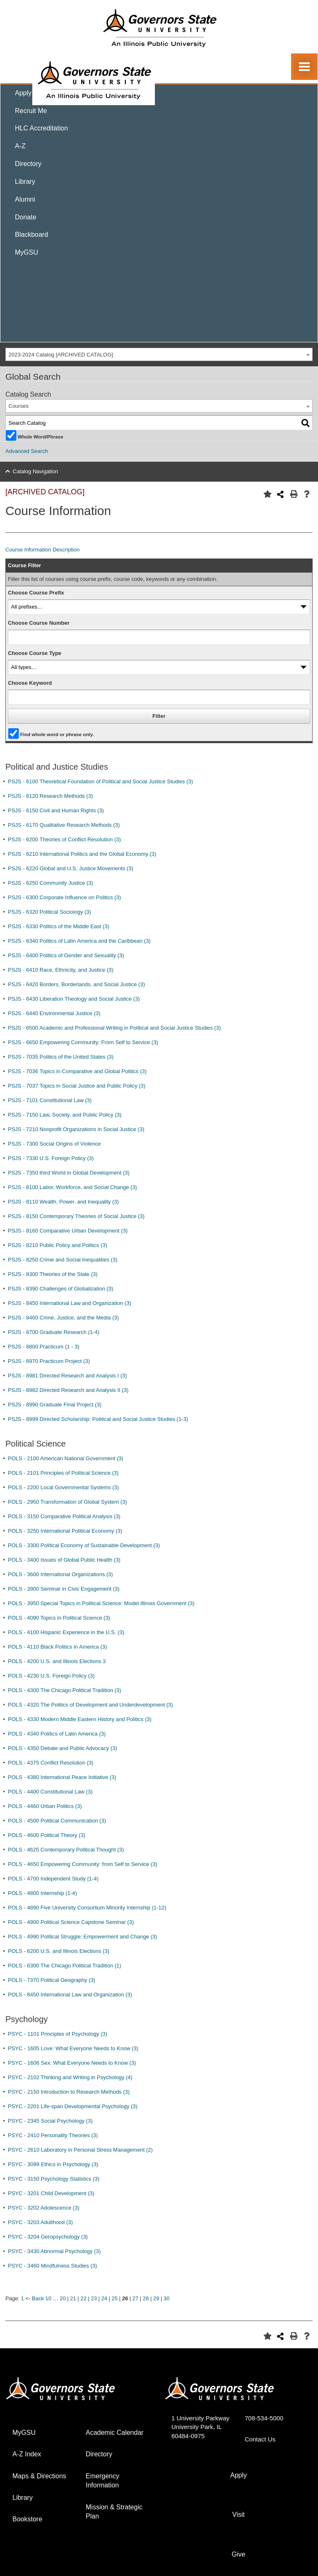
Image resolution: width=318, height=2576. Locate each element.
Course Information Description (42, 549)
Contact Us (260, 2439)
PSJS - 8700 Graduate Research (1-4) (53, 1332)
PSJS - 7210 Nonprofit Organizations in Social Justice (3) (76, 1129)
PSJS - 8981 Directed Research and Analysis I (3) (67, 1375)
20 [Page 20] (62, 2298)
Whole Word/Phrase (40, 436)
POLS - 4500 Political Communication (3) (57, 1821)
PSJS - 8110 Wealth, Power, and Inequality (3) (63, 1202)
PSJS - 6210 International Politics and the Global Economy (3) (82, 854)
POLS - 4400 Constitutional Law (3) (50, 1792)
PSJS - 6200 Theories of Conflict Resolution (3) (64, 839)
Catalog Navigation (35, 471)
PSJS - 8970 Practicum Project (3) (49, 1361)
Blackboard (31, 234)
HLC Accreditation (41, 128)
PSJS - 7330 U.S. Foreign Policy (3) (51, 1158)
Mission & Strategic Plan (114, 2512)
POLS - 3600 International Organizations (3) (60, 1574)
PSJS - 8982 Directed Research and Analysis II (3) (68, 1390)
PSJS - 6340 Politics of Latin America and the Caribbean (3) (79, 941)
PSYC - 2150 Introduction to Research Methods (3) (69, 2092)
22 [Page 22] (83, 2298)
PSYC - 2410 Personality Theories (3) (53, 2135)
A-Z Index (26, 2454)
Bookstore (27, 2519)
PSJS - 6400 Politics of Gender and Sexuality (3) (66, 955)
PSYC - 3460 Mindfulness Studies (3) (52, 2266)
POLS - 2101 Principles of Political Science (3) (63, 1473)
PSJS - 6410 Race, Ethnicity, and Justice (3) (60, 970)
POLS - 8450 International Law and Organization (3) (70, 1994)
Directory (28, 163)
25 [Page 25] (115, 2298)
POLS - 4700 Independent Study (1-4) (53, 1878)
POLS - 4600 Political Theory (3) (46, 1835)
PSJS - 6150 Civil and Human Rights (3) (56, 810)
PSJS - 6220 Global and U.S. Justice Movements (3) (70, 868)
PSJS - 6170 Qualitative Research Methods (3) (64, 825)
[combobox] (159, 354)
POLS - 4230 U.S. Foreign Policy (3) (51, 1676)
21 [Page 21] (73, 2298)
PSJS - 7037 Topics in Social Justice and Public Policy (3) (76, 1086)
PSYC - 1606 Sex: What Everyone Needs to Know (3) (72, 2063)
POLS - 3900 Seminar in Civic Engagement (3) (64, 1589)
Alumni (25, 199)
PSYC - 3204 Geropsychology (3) (48, 2237)
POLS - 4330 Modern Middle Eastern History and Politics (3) (80, 1719)
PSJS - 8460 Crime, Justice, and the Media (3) (63, 1317)
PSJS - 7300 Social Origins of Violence (54, 1144)
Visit (238, 2514)
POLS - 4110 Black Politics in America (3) (57, 1647)
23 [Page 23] (93, 2298)
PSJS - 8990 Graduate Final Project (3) (54, 1404)
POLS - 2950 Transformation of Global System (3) (67, 1502)
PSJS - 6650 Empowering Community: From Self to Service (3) (83, 1042)
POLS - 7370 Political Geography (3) (51, 1980)
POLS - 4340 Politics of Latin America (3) (57, 1734)
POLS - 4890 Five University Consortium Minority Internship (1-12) (87, 1907)
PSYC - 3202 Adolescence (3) (44, 2208)
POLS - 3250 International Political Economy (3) (65, 1531)
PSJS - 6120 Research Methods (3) (50, 796)
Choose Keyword (30, 683)
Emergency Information (102, 2480)
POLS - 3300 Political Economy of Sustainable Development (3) (84, 1545)
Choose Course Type (34, 653)
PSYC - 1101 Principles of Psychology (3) (57, 2034)
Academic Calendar (115, 2432)
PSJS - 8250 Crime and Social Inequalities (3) (62, 1260)
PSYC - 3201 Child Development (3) (51, 2193)
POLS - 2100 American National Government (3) (65, 1458)
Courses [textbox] (19, 406)
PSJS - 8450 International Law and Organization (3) (69, 1303)
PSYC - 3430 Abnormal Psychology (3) (54, 2251)
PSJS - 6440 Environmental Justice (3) (54, 1013)
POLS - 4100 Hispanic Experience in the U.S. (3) (66, 1632)
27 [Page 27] (135, 2298)
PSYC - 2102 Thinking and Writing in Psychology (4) (70, 2077)
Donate (25, 217)
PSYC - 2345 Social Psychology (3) (50, 2121)
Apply (238, 2475)
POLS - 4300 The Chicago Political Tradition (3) (64, 1690)
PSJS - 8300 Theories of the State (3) (53, 1274)
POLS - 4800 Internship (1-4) (42, 1893)
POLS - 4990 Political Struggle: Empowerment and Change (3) (82, 1936)
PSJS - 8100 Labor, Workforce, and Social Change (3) (72, 1187)
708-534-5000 (264, 2418)
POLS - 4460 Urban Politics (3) (45, 1806)
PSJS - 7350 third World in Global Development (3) (69, 1173)
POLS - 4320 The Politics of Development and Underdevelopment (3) (90, 1705)
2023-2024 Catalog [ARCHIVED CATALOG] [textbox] (61, 354)
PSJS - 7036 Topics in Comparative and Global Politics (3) (77, 1071)
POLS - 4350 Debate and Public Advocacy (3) (62, 1748)
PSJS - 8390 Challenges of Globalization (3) (60, 1289)
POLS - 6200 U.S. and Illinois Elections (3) (58, 1951)
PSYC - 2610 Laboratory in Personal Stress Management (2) (80, 2150)
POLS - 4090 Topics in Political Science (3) (59, 1618)
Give (239, 2554)
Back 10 (41, 2298)
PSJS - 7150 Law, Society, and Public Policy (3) (64, 1115)
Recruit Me (31, 110)
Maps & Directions (39, 2476)
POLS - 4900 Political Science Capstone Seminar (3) (71, 1922)
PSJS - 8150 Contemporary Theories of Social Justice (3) (76, 1216)
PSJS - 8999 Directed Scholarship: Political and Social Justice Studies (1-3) (98, 1419)
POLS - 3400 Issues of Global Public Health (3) (64, 1560)
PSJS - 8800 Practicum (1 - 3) (44, 1346)
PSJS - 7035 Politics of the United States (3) (60, 1057)
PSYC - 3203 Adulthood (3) (40, 2222)
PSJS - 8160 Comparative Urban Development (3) (68, 1231)
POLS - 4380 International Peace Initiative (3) (62, 1777)
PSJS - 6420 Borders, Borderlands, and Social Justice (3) (76, 984)
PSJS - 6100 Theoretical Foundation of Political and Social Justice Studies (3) (100, 781)
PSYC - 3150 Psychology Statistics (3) (53, 2179)
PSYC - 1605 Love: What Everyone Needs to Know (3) (73, 2048)
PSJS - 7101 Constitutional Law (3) (50, 1100)
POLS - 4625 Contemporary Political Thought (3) (66, 1850)
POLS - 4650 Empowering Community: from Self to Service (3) (82, 1864)
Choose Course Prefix (36, 593)
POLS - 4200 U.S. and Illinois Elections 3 (57, 1661)
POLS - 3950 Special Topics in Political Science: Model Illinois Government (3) (101, 1603)
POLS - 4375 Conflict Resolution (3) (51, 1763)
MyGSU (26, 252)
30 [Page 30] (166, 2298)
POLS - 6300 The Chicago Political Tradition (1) (64, 1965)
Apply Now (30, 92)
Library (25, 181)
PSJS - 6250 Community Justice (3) (50, 883)
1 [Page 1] (22, 2298)
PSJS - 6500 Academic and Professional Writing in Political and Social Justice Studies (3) (114, 1028)
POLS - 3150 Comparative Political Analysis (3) (64, 1516)
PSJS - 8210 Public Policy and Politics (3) (57, 1245)
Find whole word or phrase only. (57, 734)
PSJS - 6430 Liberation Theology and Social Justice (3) (74, 999)
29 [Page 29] (156, 2298)
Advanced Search (26, 451)
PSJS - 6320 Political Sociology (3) (49, 912)
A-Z (20, 145)
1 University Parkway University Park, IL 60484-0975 (200, 2427)
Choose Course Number (39, 623)
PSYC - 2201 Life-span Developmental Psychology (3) (72, 2106)
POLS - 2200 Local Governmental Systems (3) (63, 1487)
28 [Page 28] (146, 2298)
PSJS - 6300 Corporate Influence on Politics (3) (64, 897)
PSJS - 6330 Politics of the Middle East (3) (58, 926)
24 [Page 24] (104, 2298)
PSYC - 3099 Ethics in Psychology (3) (53, 2164)
